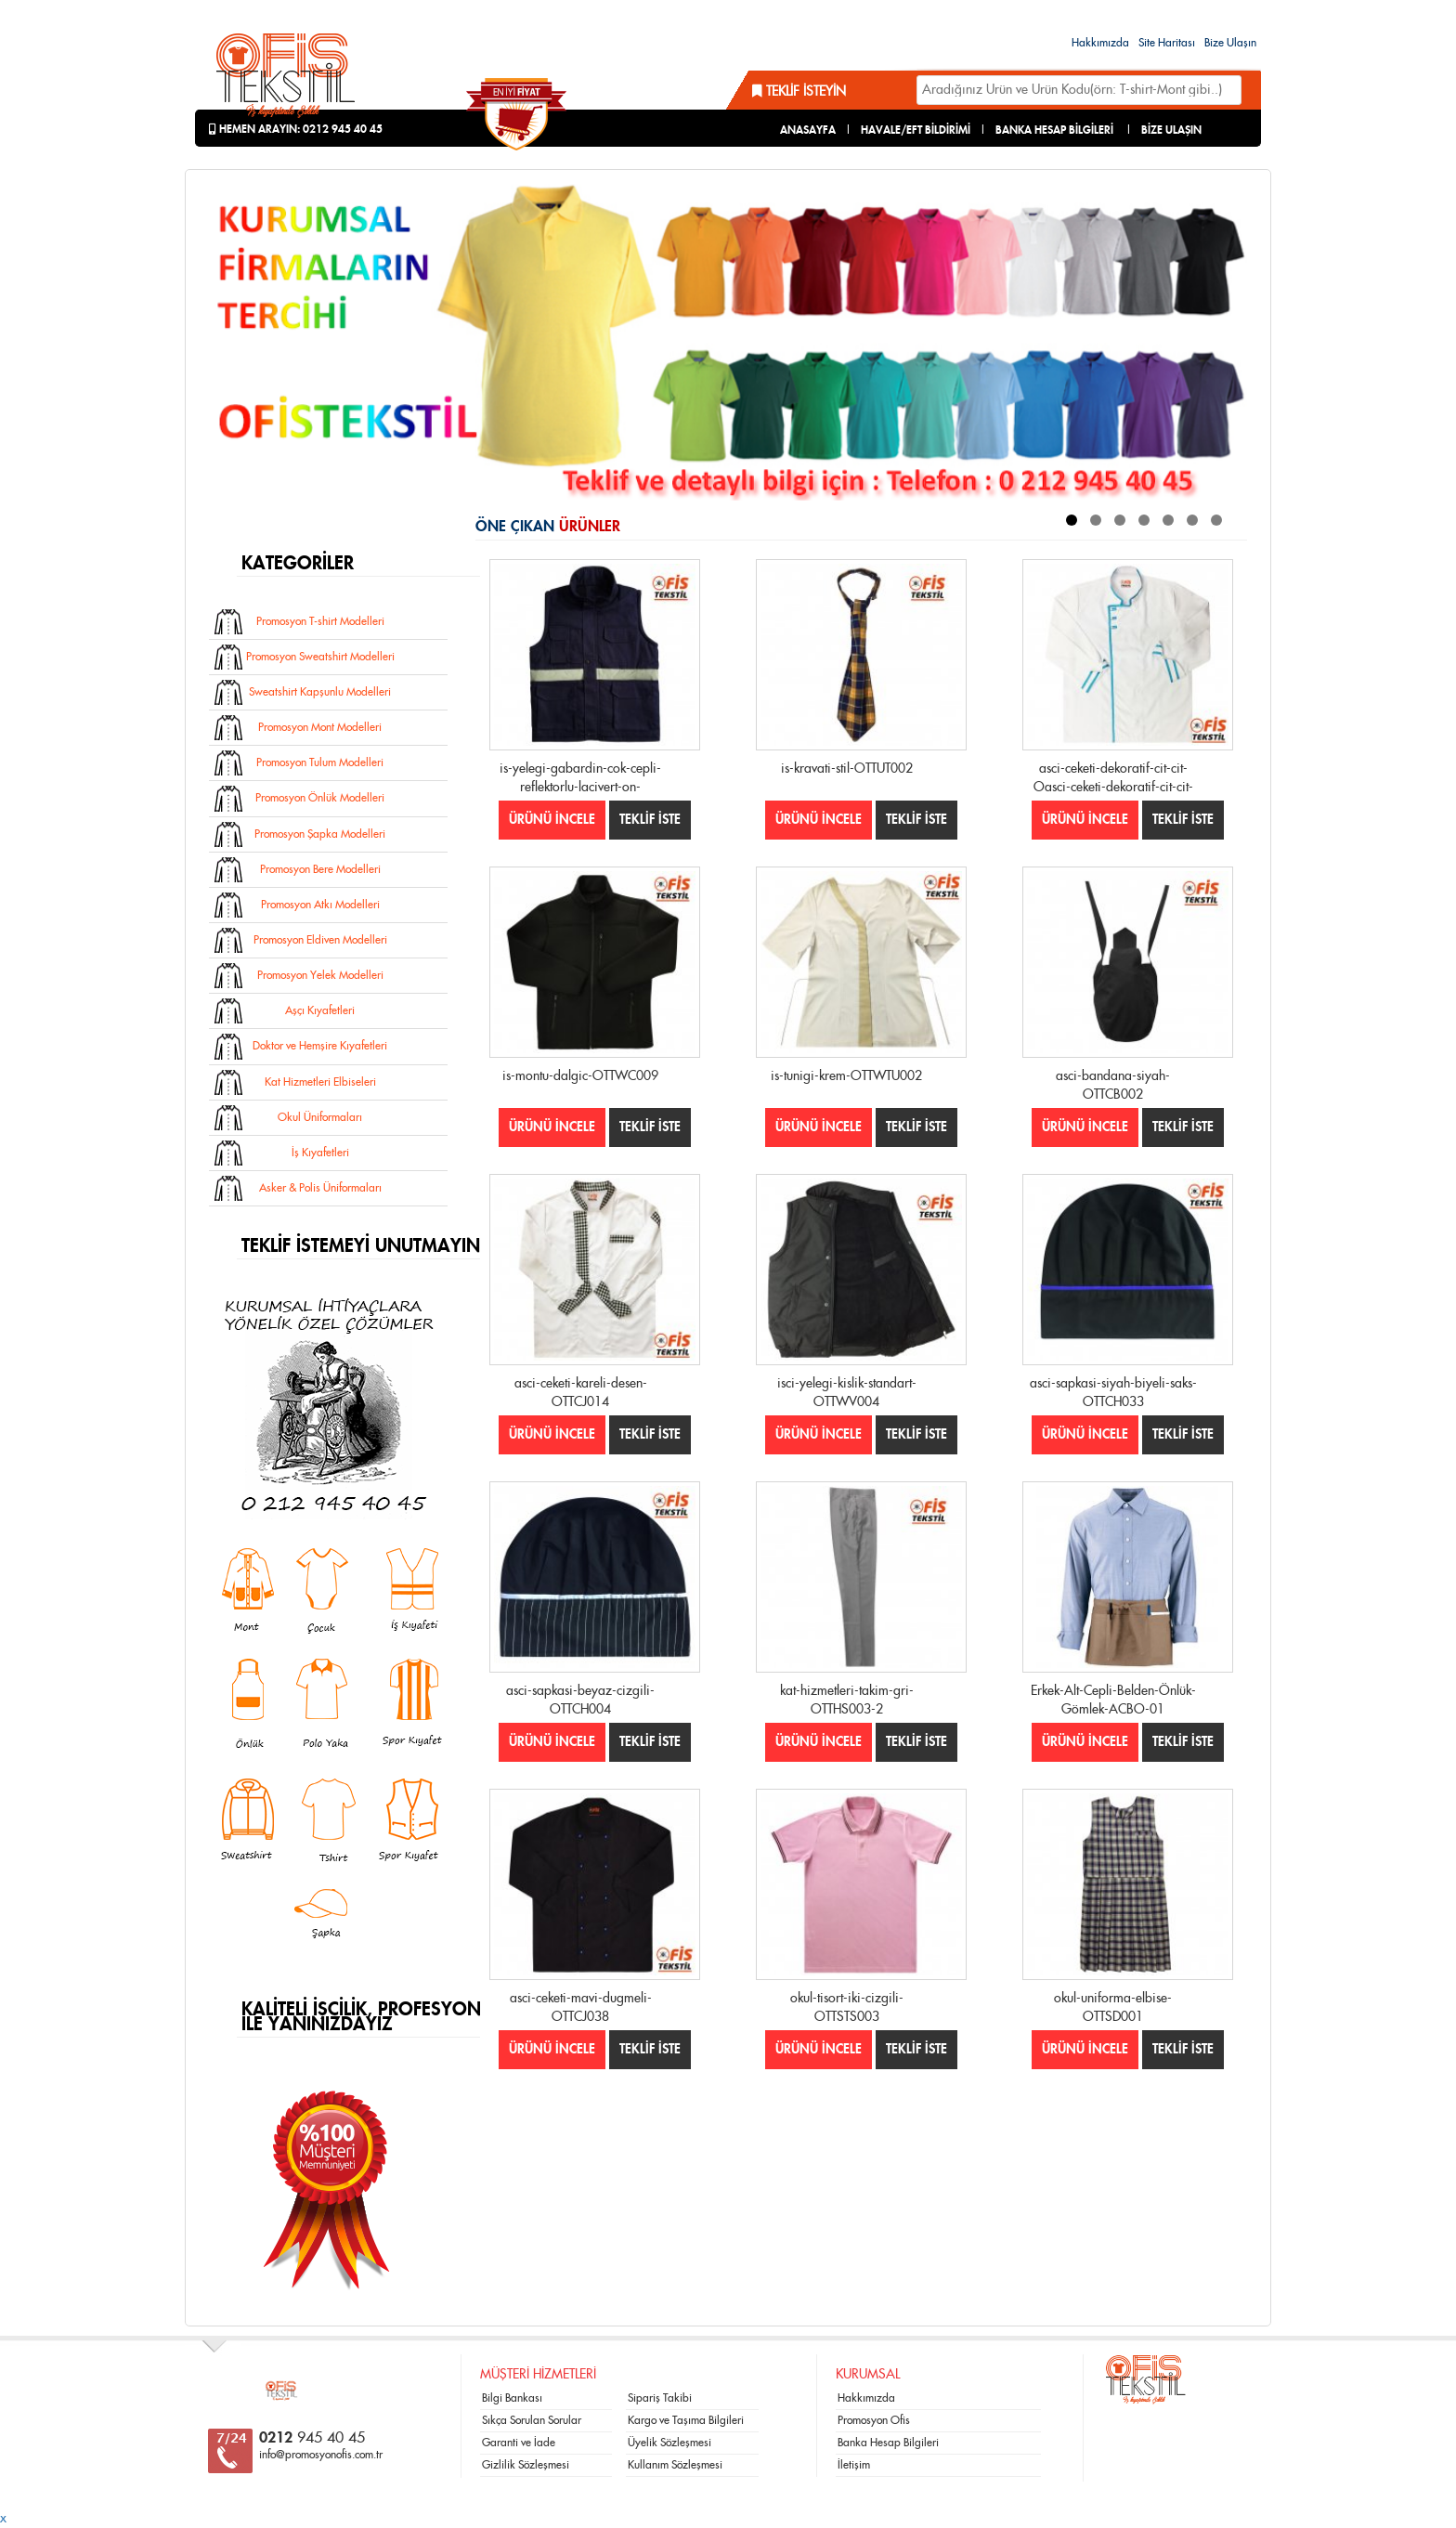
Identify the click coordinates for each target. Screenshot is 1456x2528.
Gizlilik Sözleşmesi (525, 2464)
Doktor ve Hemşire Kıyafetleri (320, 1045)
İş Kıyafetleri (320, 1152)
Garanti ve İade (518, 2442)
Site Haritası (1166, 42)
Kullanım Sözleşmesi (675, 2464)
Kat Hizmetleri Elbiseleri (320, 1082)
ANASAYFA (808, 130)
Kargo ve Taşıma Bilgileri (686, 2420)
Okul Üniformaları (320, 1117)
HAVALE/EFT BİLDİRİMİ (915, 130)
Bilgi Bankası (512, 2398)
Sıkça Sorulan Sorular (531, 2420)
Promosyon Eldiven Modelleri (320, 939)
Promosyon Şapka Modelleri (319, 834)
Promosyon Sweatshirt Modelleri (320, 656)
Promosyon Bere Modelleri (320, 869)
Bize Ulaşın (1230, 42)
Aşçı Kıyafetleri (320, 1010)
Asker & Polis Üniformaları (320, 1187)
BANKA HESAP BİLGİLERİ (1054, 130)
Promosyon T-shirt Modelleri (320, 621)
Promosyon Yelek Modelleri (320, 975)
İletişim (854, 2464)
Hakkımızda (1100, 42)
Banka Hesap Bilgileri (888, 2442)
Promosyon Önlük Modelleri (319, 797)
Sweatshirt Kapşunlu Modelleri (320, 691)
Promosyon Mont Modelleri (320, 727)
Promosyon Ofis (874, 2420)
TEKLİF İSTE (650, 820)
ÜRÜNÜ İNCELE (552, 820)
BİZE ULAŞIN (1171, 130)
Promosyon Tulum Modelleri (320, 762)
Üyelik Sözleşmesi (669, 2442)
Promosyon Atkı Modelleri (320, 904)
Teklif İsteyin (799, 91)
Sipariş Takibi (660, 2398)
